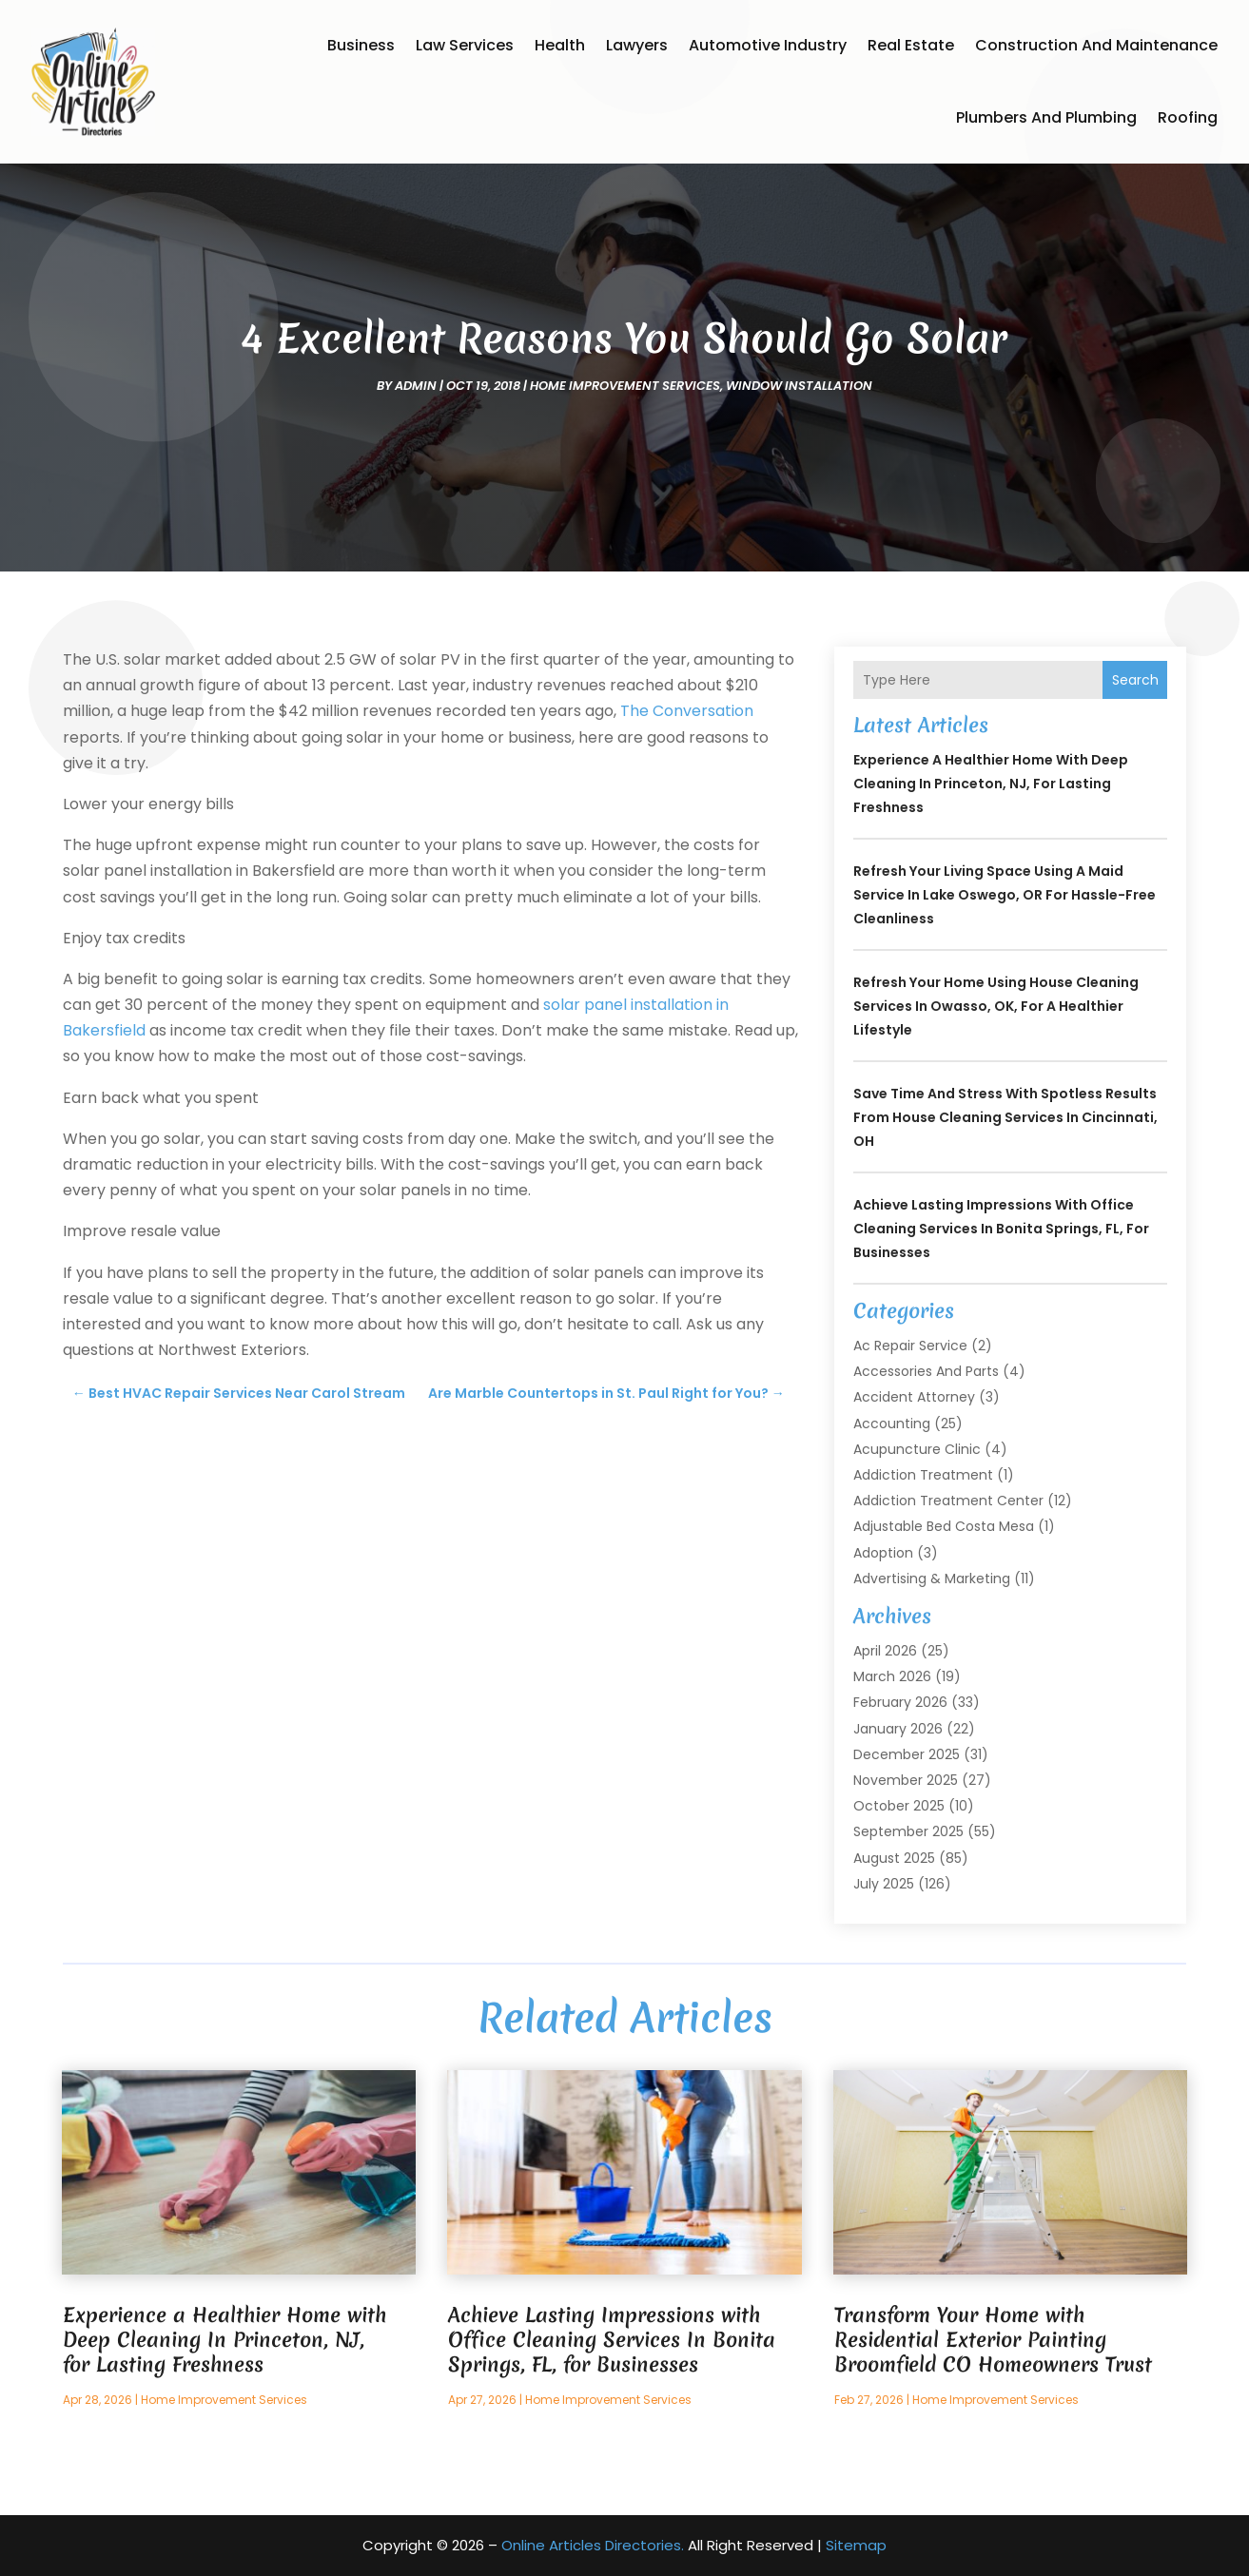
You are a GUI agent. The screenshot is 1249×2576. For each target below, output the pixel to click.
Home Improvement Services (625, 386)
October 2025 (899, 1805)
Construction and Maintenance (1096, 45)
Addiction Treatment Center (948, 1500)
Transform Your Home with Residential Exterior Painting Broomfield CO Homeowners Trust (993, 2339)
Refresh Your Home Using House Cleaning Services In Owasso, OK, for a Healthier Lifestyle (996, 1006)
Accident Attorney (914, 1396)
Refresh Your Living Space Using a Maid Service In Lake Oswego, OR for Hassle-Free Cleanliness (1004, 895)
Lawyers (637, 45)
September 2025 (908, 1831)
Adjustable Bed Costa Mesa (943, 1526)
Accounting (891, 1423)
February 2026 (900, 1702)
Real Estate (911, 45)
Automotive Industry (768, 45)
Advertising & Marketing (931, 1578)
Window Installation (799, 386)
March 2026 (892, 1676)
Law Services (465, 45)
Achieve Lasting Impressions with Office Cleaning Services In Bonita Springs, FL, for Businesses (1001, 1228)
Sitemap (856, 2545)
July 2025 (883, 1883)
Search (1135, 679)
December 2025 (906, 1754)
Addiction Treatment (923, 1474)
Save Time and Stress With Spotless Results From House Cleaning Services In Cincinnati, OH (1005, 1117)
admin (416, 386)
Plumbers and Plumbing (1046, 117)
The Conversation (686, 711)
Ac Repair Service (910, 1345)
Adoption (883, 1552)
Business (361, 45)
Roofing (1188, 117)
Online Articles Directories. (592, 2545)
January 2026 (898, 1728)
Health (560, 45)
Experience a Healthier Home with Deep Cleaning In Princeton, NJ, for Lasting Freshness (990, 783)
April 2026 (885, 1650)
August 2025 (894, 1858)
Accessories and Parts (926, 1371)
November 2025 (905, 1780)
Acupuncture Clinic (917, 1449)
